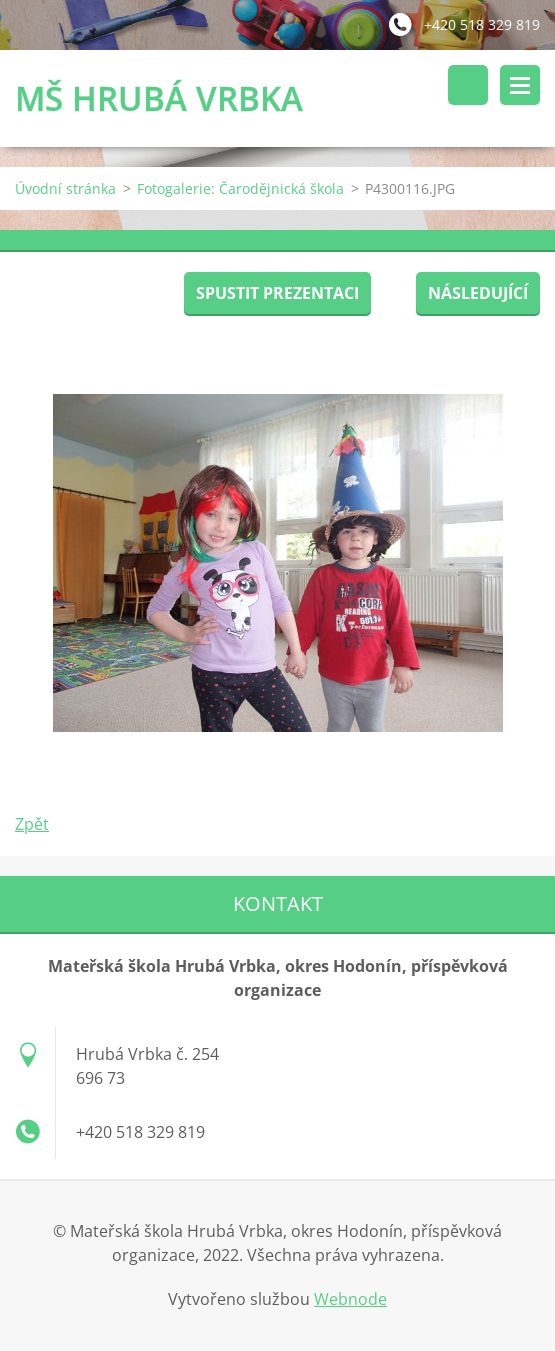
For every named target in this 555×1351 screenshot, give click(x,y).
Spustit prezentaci (277, 293)
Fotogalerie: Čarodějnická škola (240, 188)
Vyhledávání (468, 85)
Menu (520, 85)
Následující (478, 293)
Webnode (350, 1299)
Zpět (32, 824)
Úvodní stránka (65, 188)
